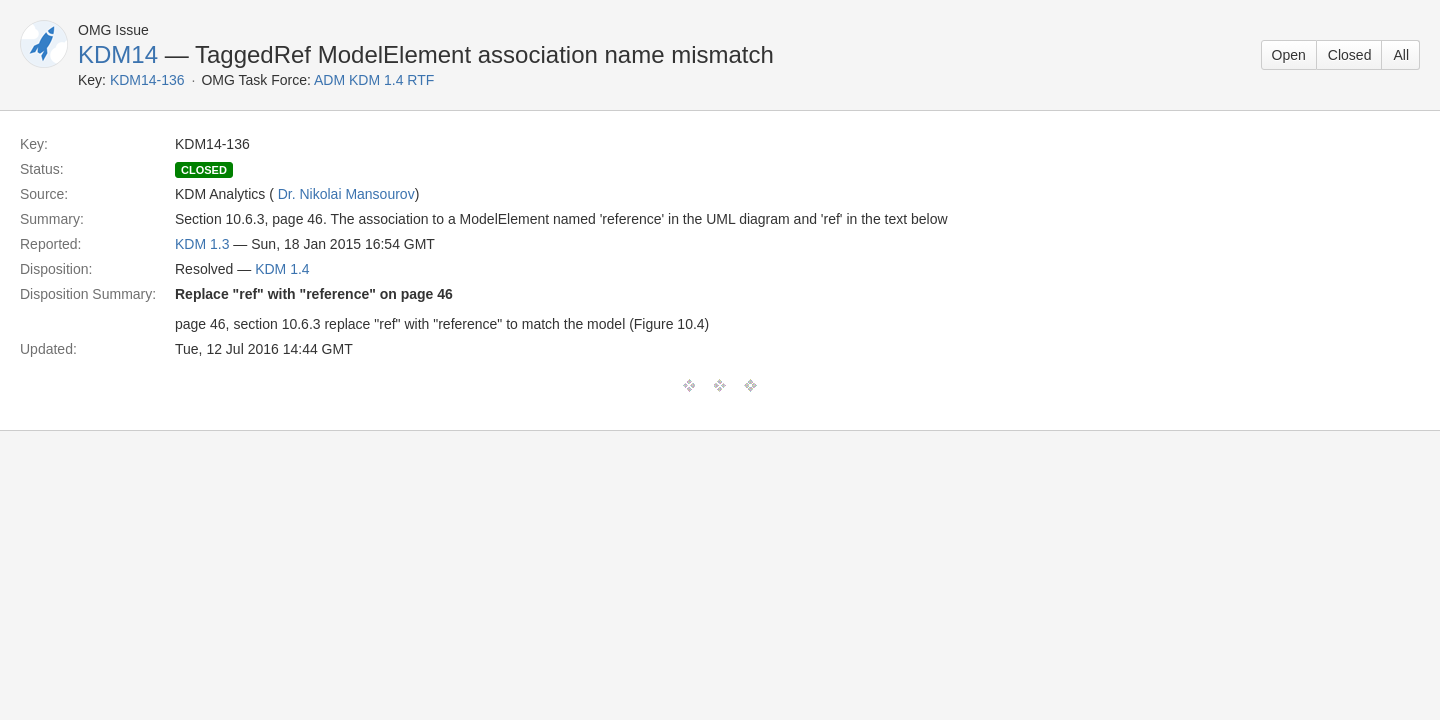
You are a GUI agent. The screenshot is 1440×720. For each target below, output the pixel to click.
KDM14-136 (147, 80)
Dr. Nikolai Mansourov (346, 194)
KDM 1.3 (202, 244)
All (1401, 55)
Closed (1350, 55)
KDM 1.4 (282, 269)
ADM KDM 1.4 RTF (374, 80)
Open (1289, 55)
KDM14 (118, 54)
